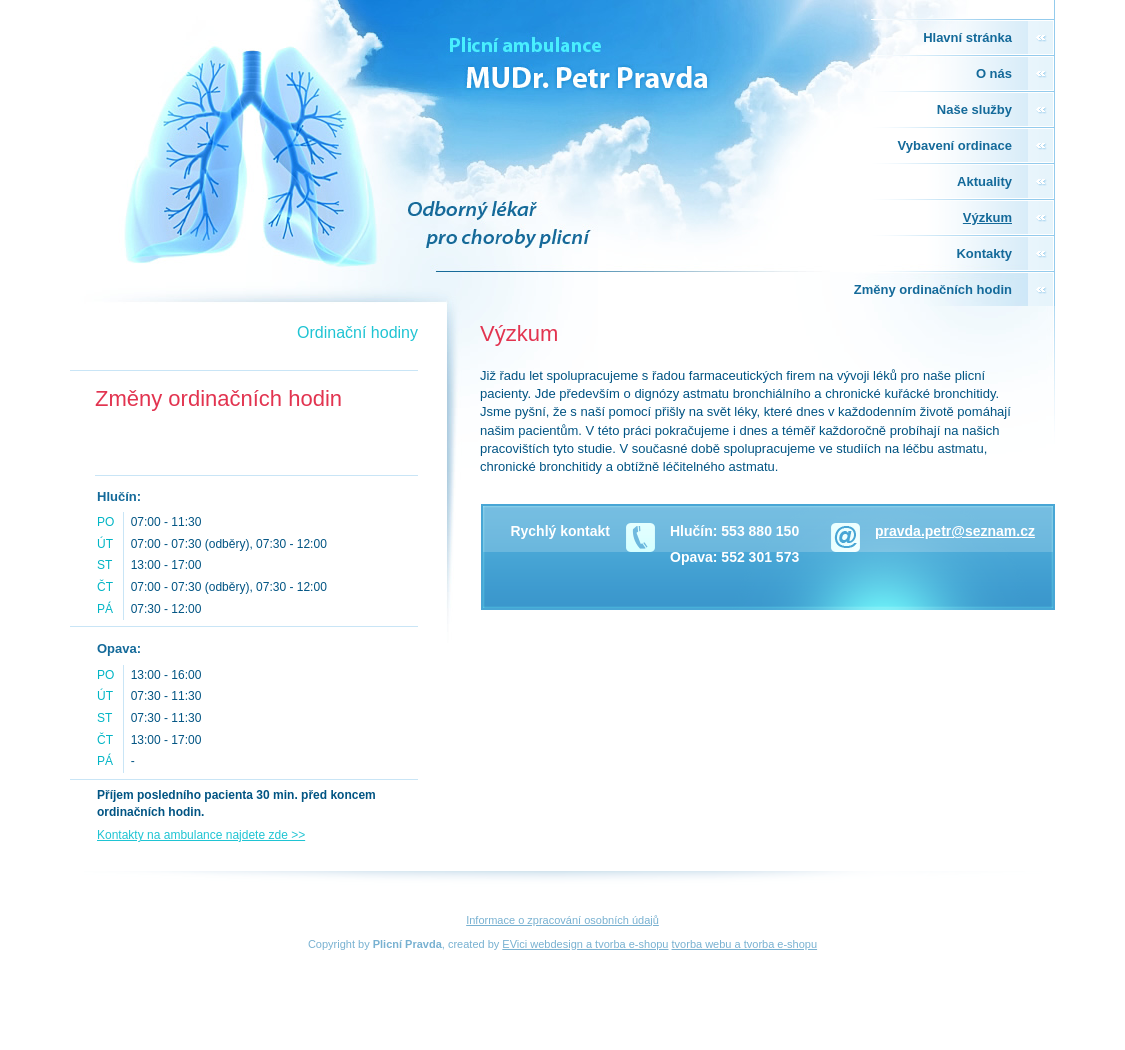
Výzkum (987, 217)
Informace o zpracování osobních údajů (562, 920)
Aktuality (984, 181)
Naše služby (974, 109)
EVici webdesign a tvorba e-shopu (585, 944)
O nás (994, 73)
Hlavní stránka (967, 37)
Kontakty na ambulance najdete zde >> (201, 835)
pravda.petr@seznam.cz (955, 531)
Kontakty (984, 253)
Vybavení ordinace (955, 145)
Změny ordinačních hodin (933, 289)
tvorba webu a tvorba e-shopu (745, 944)
